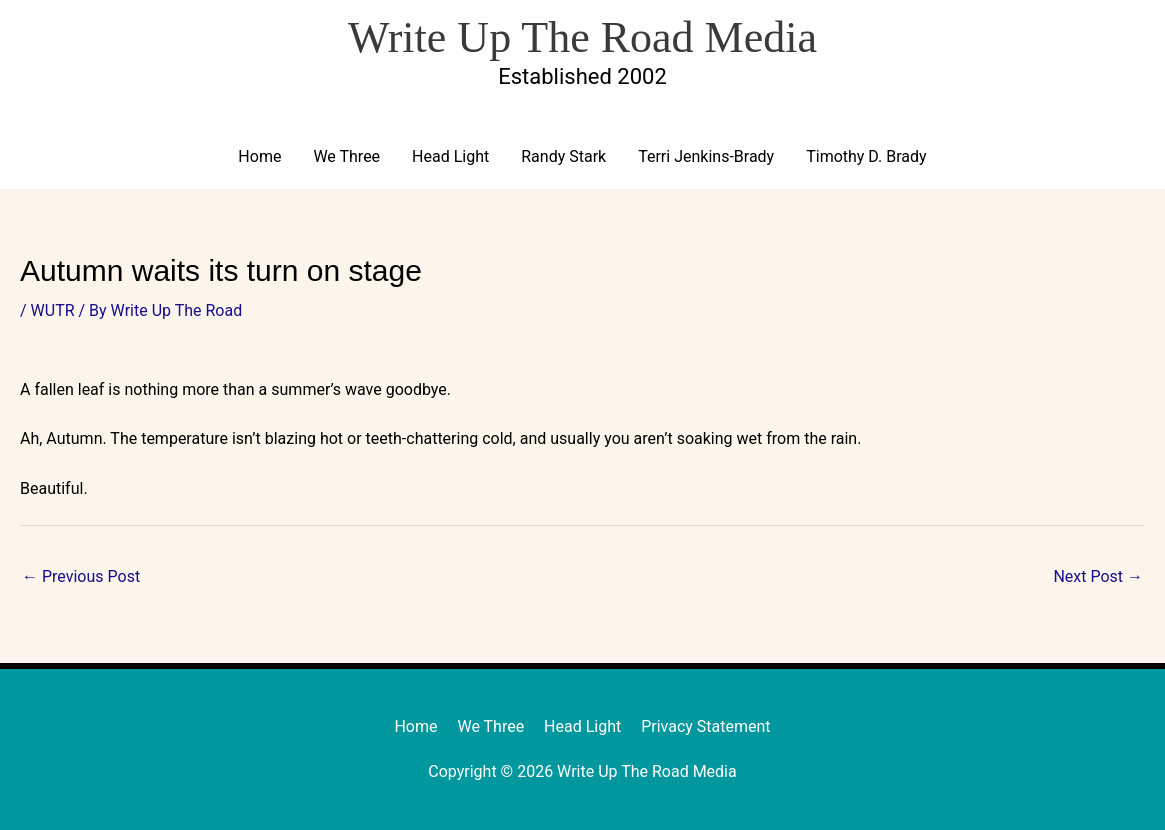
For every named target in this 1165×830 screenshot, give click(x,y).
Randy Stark (563, 156)
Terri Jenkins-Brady (706, 156)
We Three (346, 156)
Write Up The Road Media (582, 37)
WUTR (53, 310)
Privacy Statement (705, 726)
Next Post (1098, 576)
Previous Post (81, 576)
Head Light (450, 156)
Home (259, 156)
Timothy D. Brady (866, 156)
